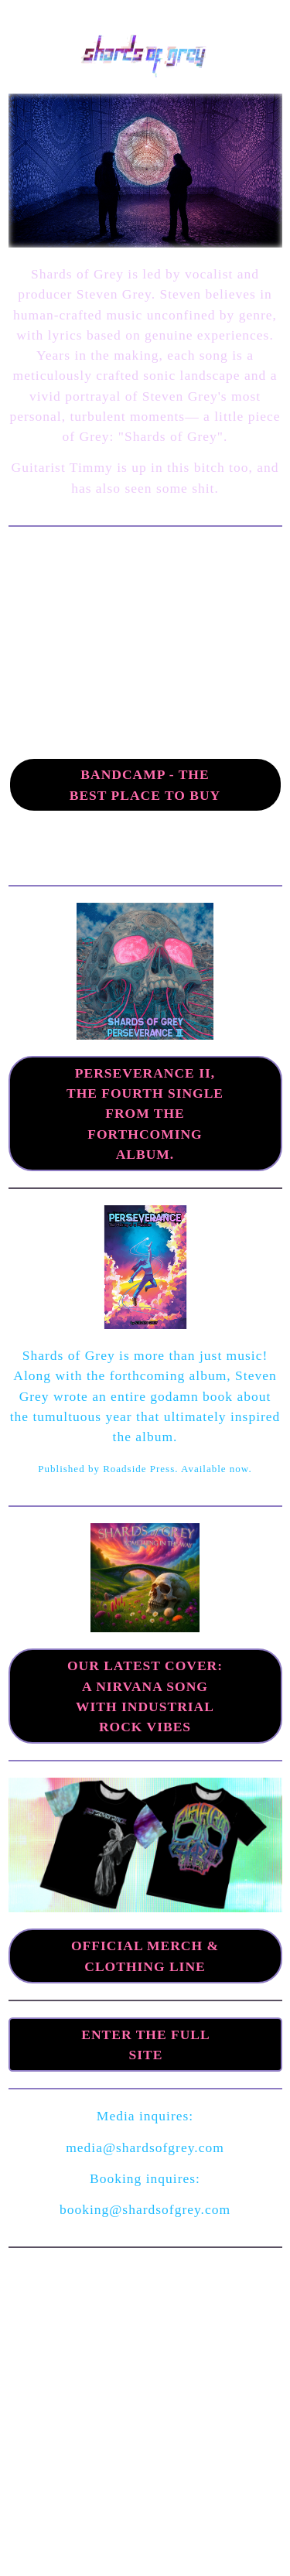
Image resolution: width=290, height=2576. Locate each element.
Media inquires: (145, 2115)
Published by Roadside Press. (109, 1468)
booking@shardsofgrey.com (145, 2209)
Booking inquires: (145, 2178)
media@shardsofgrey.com (145, 2147)
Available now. (216, 1468)
